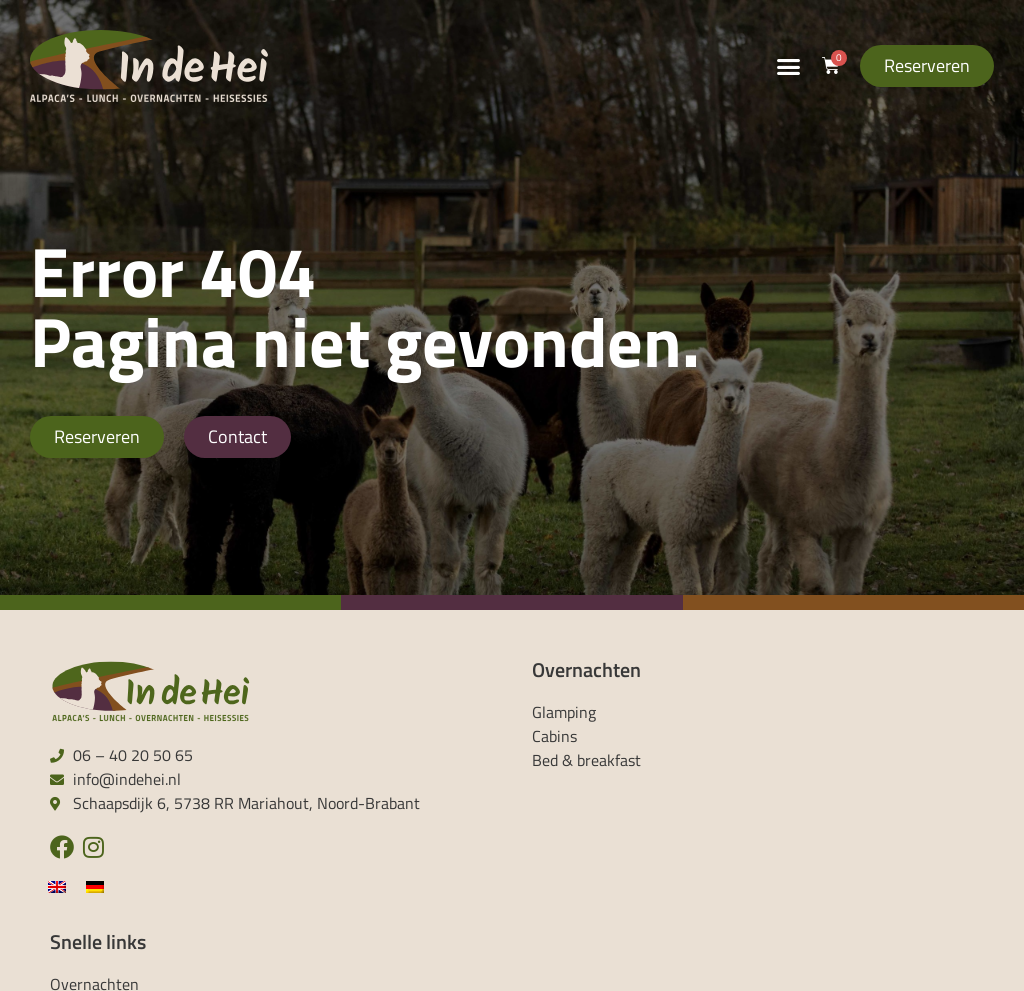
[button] (789, 66)
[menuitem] (57, 885)
